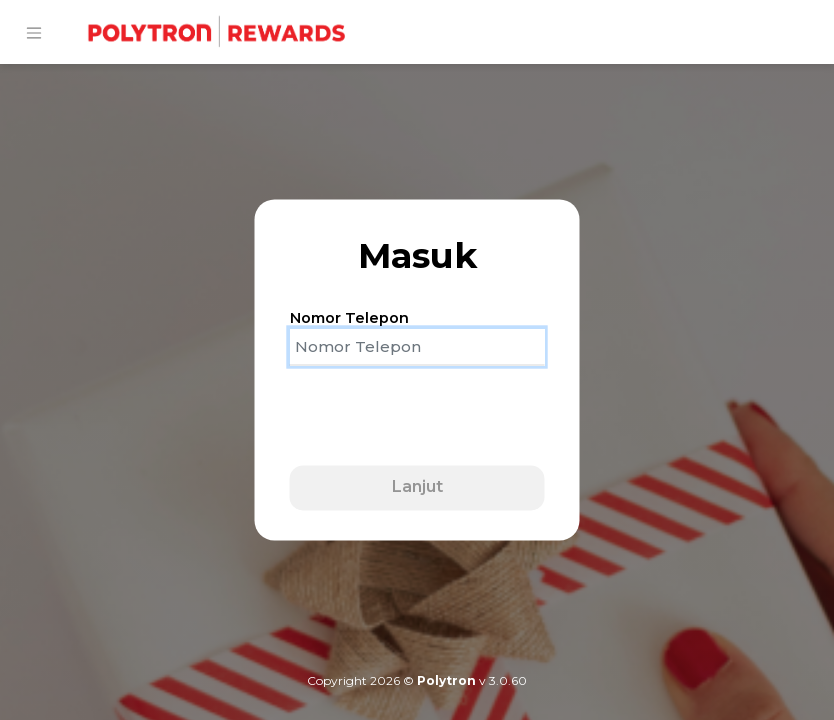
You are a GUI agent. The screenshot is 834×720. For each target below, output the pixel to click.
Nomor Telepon (349, 318)
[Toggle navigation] (34, 33)
